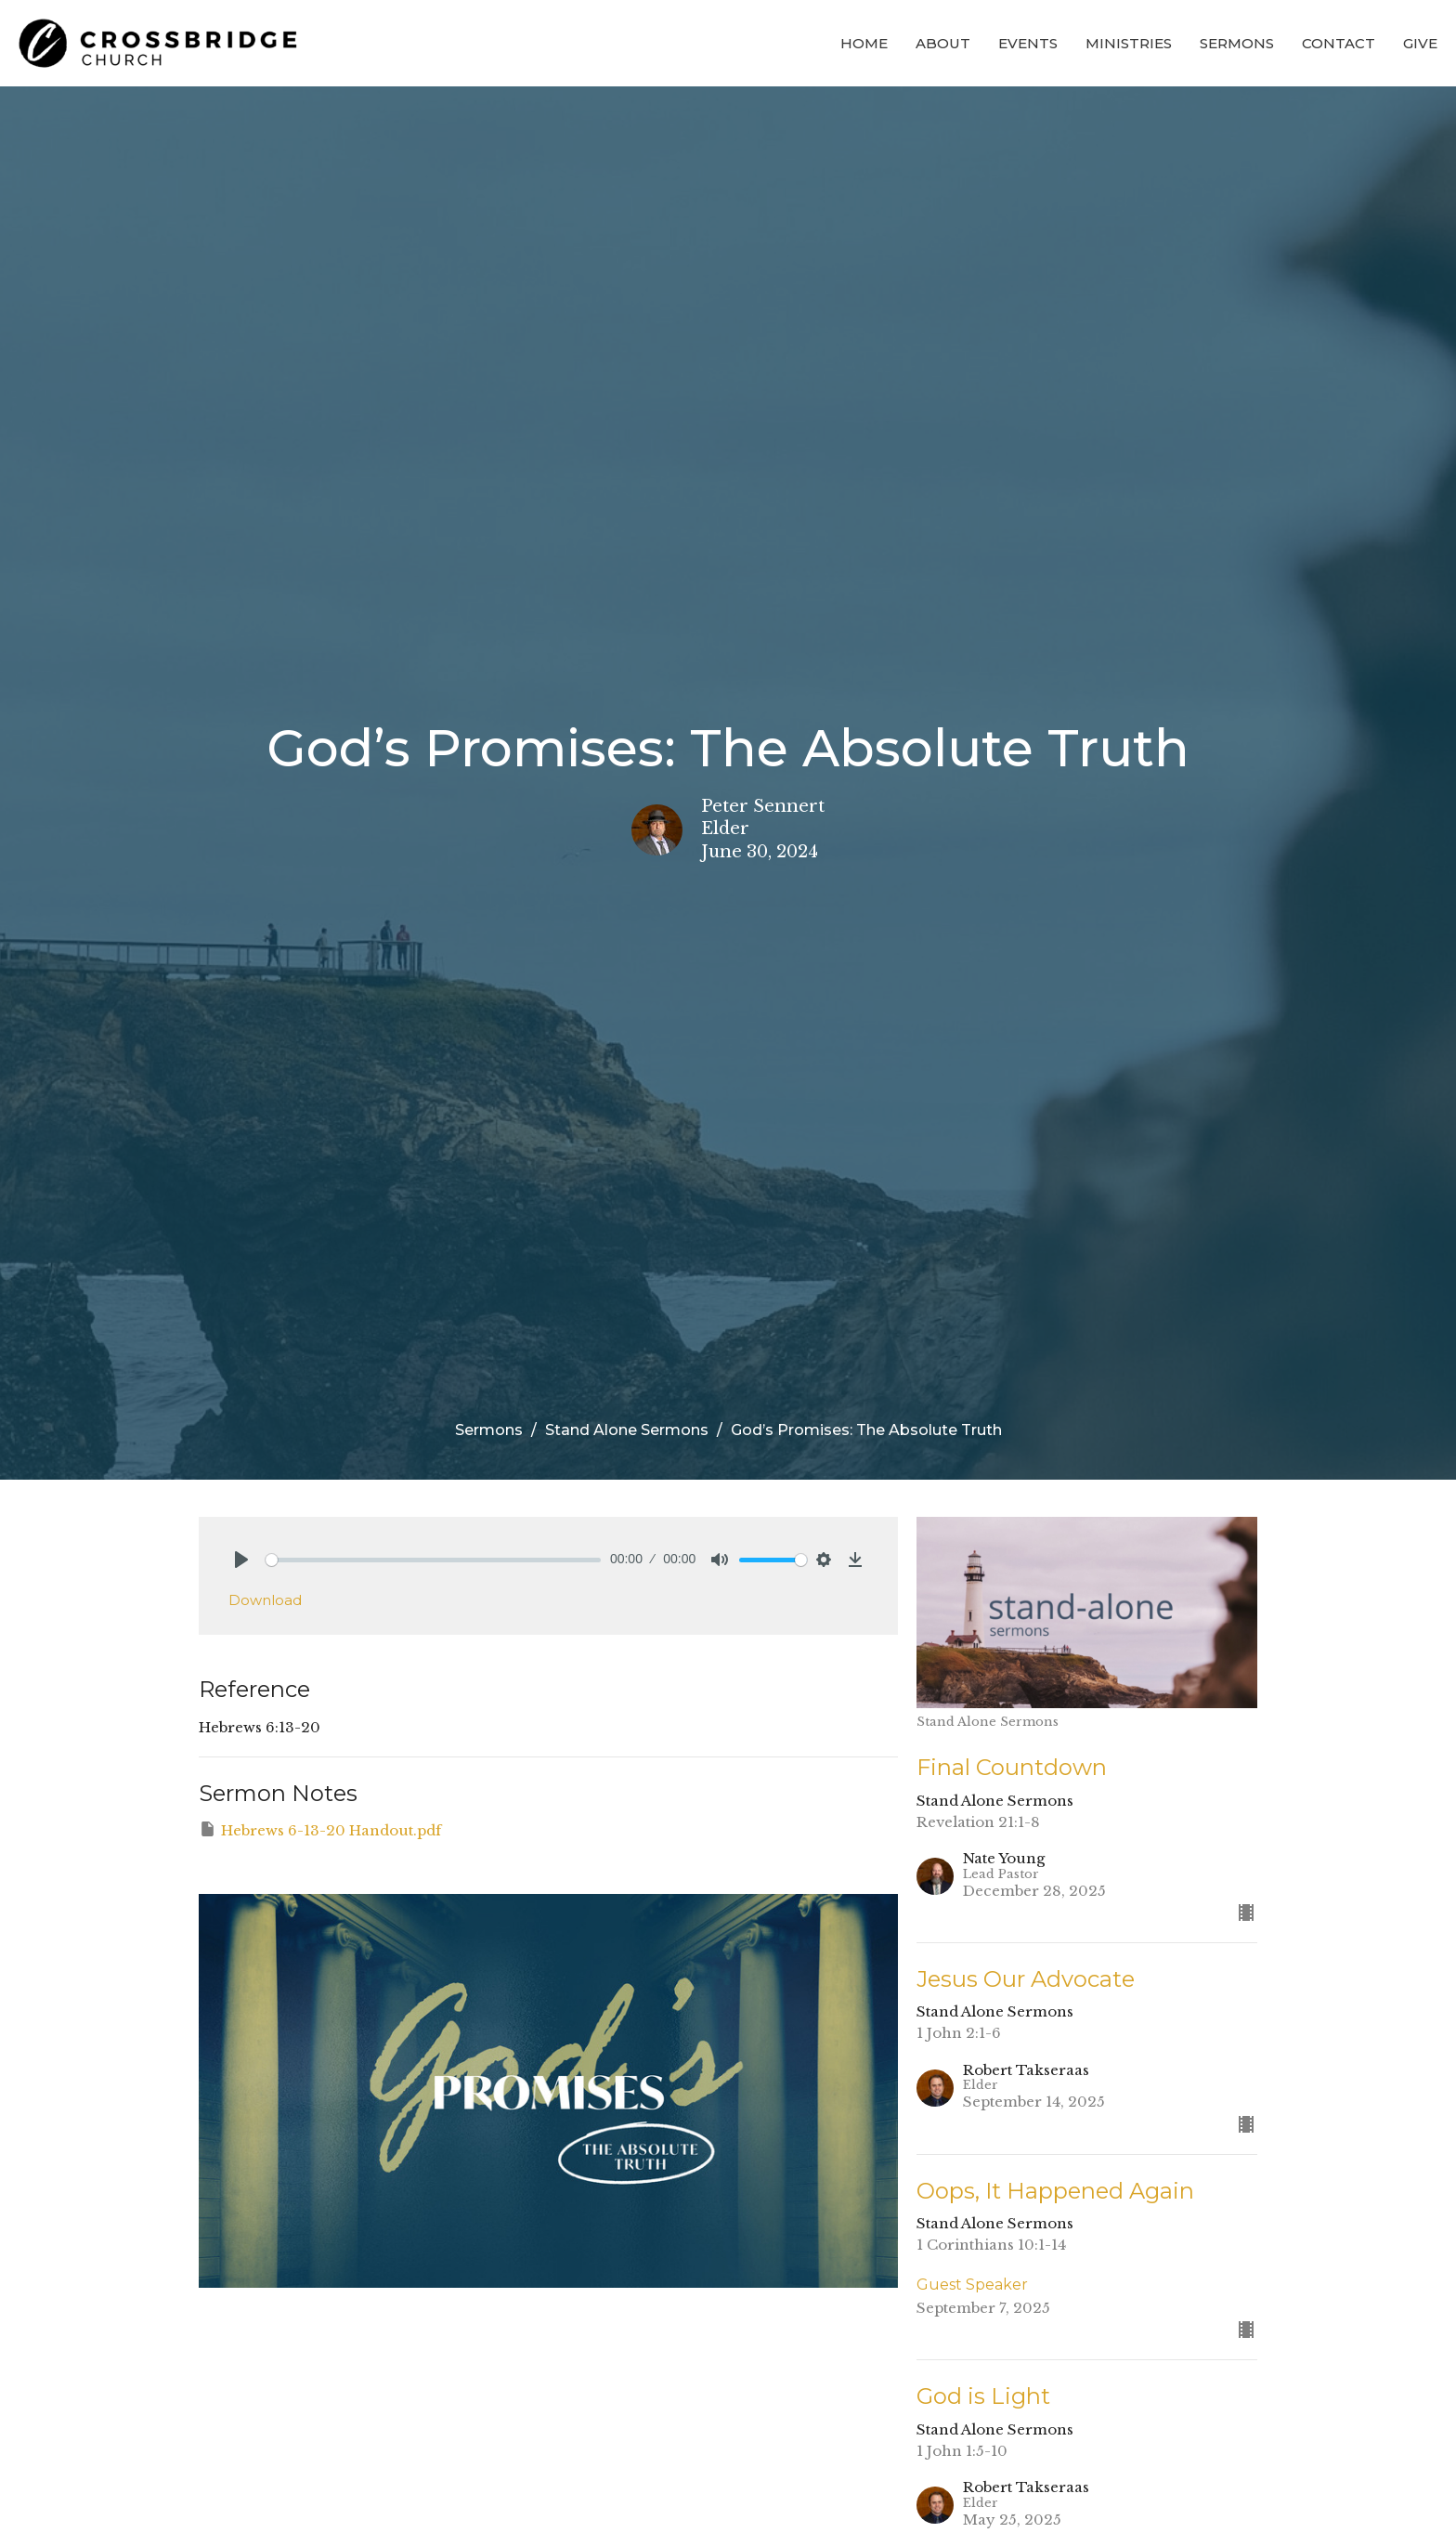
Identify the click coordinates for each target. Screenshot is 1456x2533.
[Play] (241, 1559)
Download (265, 1600)
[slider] (433, 1560)
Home (864, 43)
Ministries (1129, 43)
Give (1420, 43)
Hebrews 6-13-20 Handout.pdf (320, 1829)
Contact (1338, 43)
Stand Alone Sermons (626, 1430)
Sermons (1237, 43)
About (943, 43)
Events (1028, 43)
